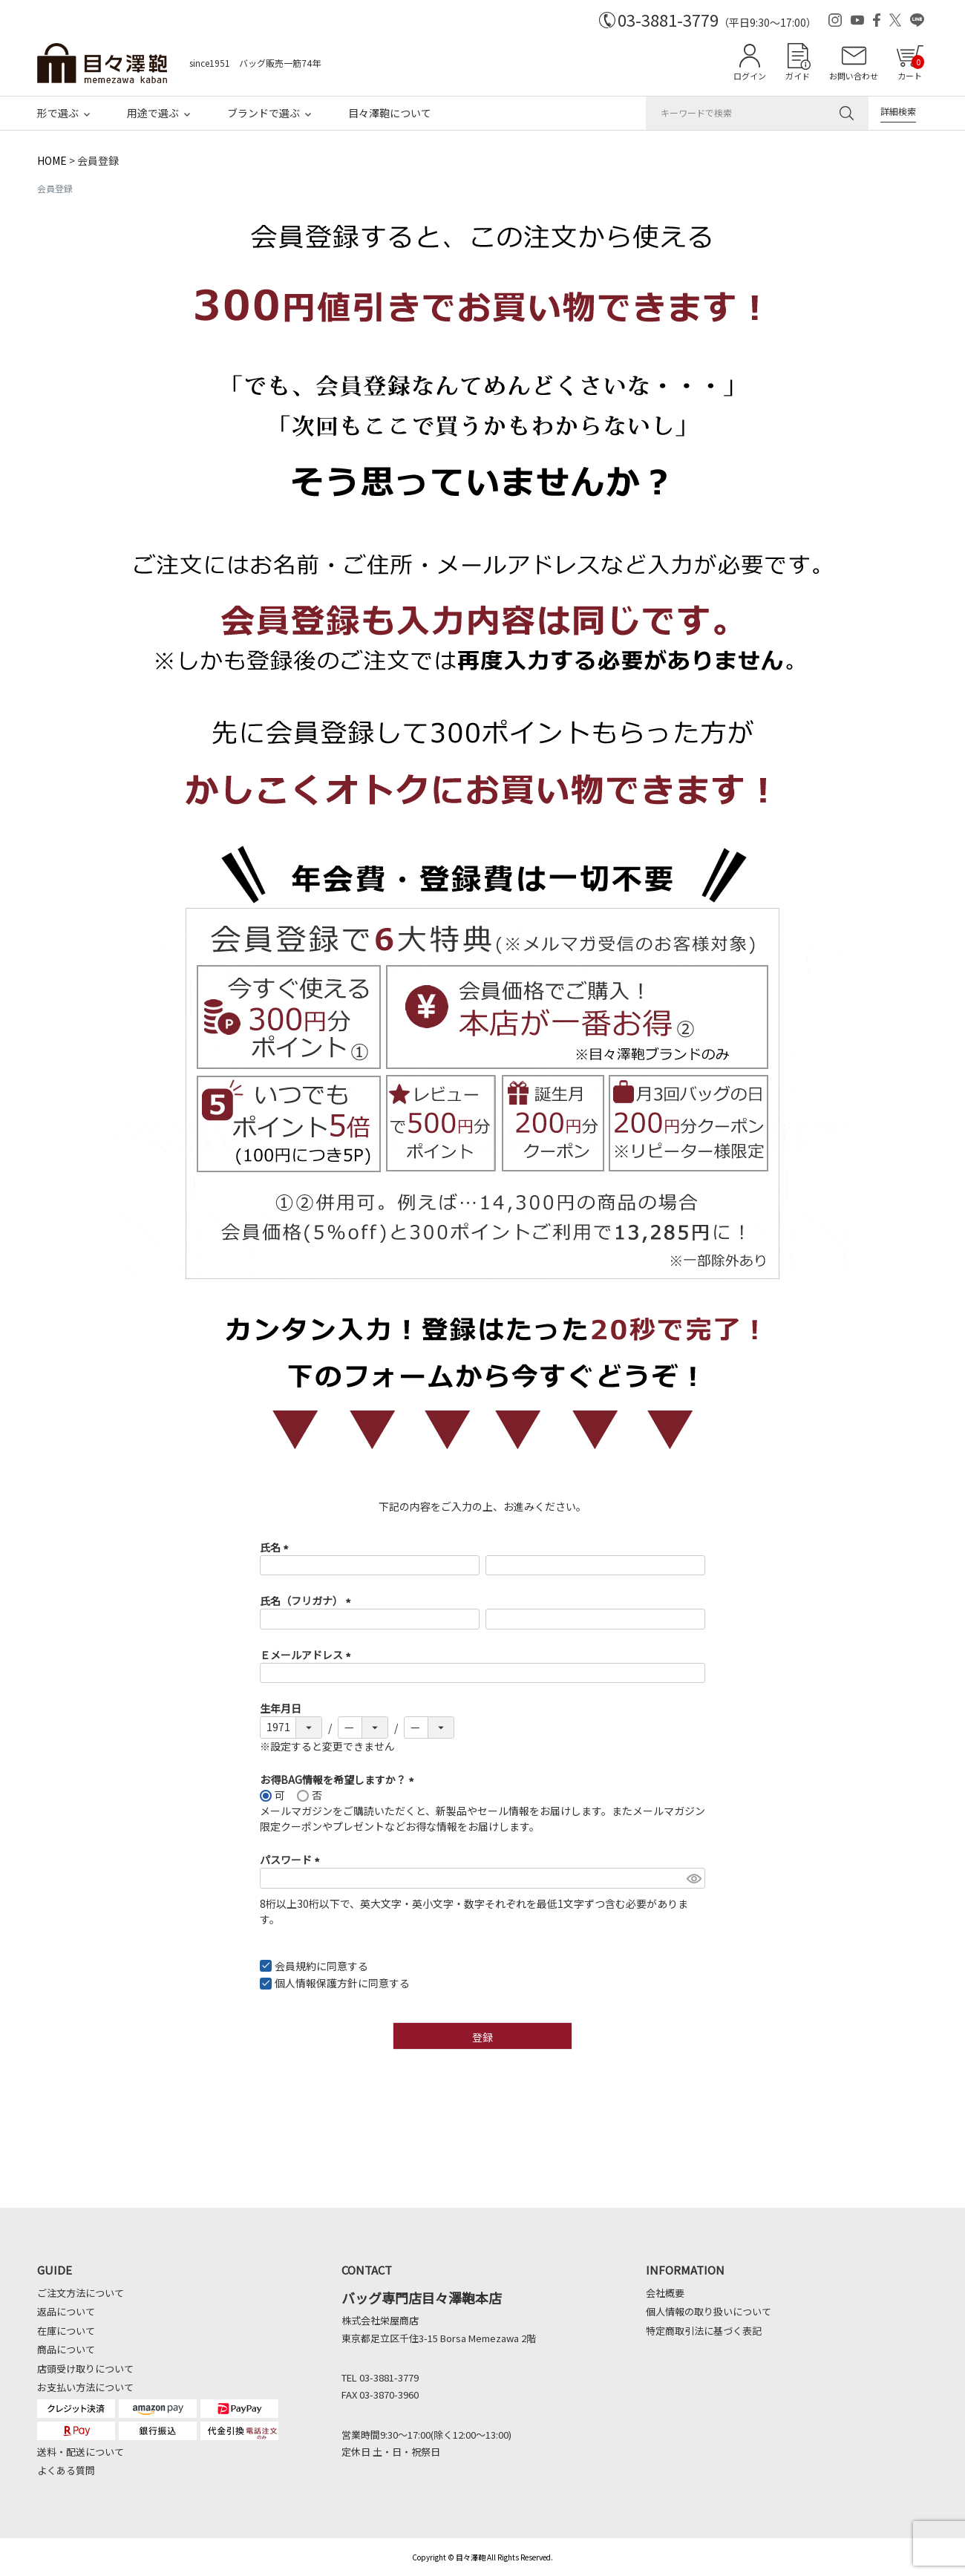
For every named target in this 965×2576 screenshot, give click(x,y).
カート (910, 68)
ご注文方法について (80, 2293)
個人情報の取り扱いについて (708, 2311)
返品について (66, 2311)
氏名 (276, 1547)
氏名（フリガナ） (308, 1600)
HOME (52, 160)
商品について (66, 2349)
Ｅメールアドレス (308, 1654)
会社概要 (665, 2293)
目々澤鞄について (389, 112)
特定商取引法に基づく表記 (704, 2331)
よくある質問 (66, 2470)
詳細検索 (898, 111)
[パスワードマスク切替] (693, 1878)
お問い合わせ (853, 76)
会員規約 (295, 1965)
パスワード (292, 1859)
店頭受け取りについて (85, 2368)
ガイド (797, 76)
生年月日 (280, 1708)
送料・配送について (80, 2452)
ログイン (749, 76)
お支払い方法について (85, 2387)
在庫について (66, 2331)
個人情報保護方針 (316, 1982)
